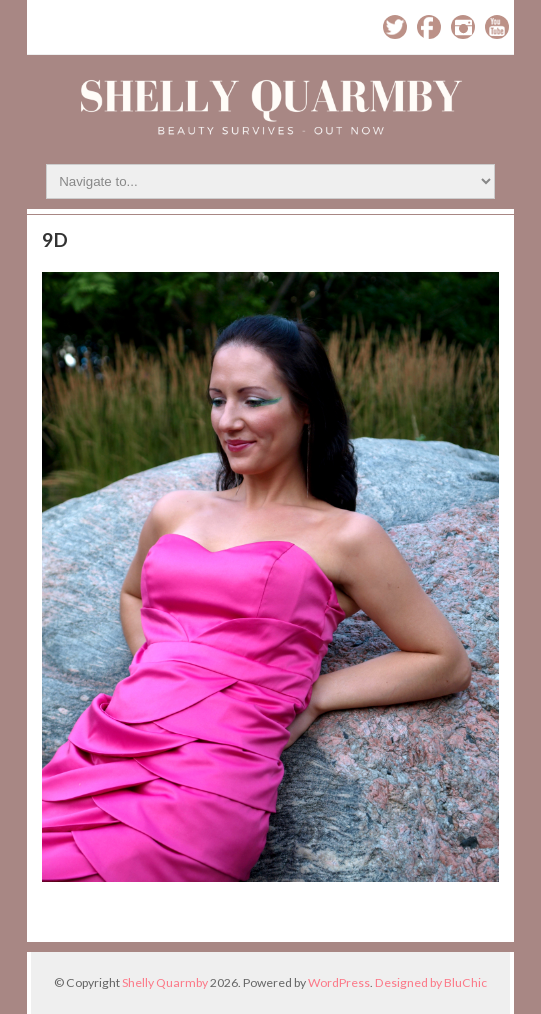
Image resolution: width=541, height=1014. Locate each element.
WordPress (339, 982)
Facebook (429, 27)
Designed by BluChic (431, 982)
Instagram (463, 27)
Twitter (395, 27)
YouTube (497, 27)
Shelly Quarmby (165, 982)
